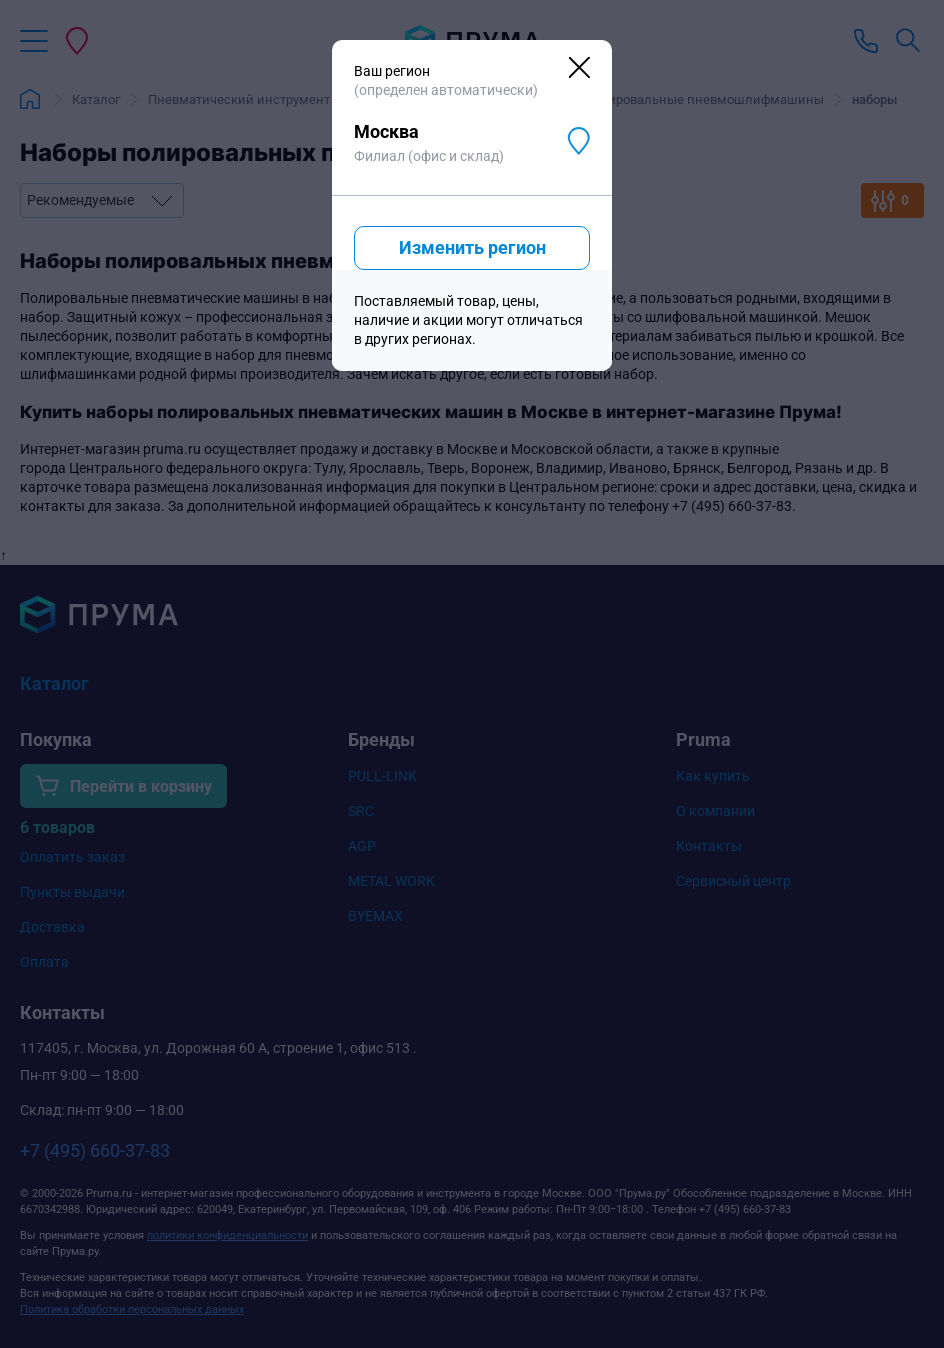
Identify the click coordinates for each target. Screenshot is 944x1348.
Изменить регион (472, 247)
